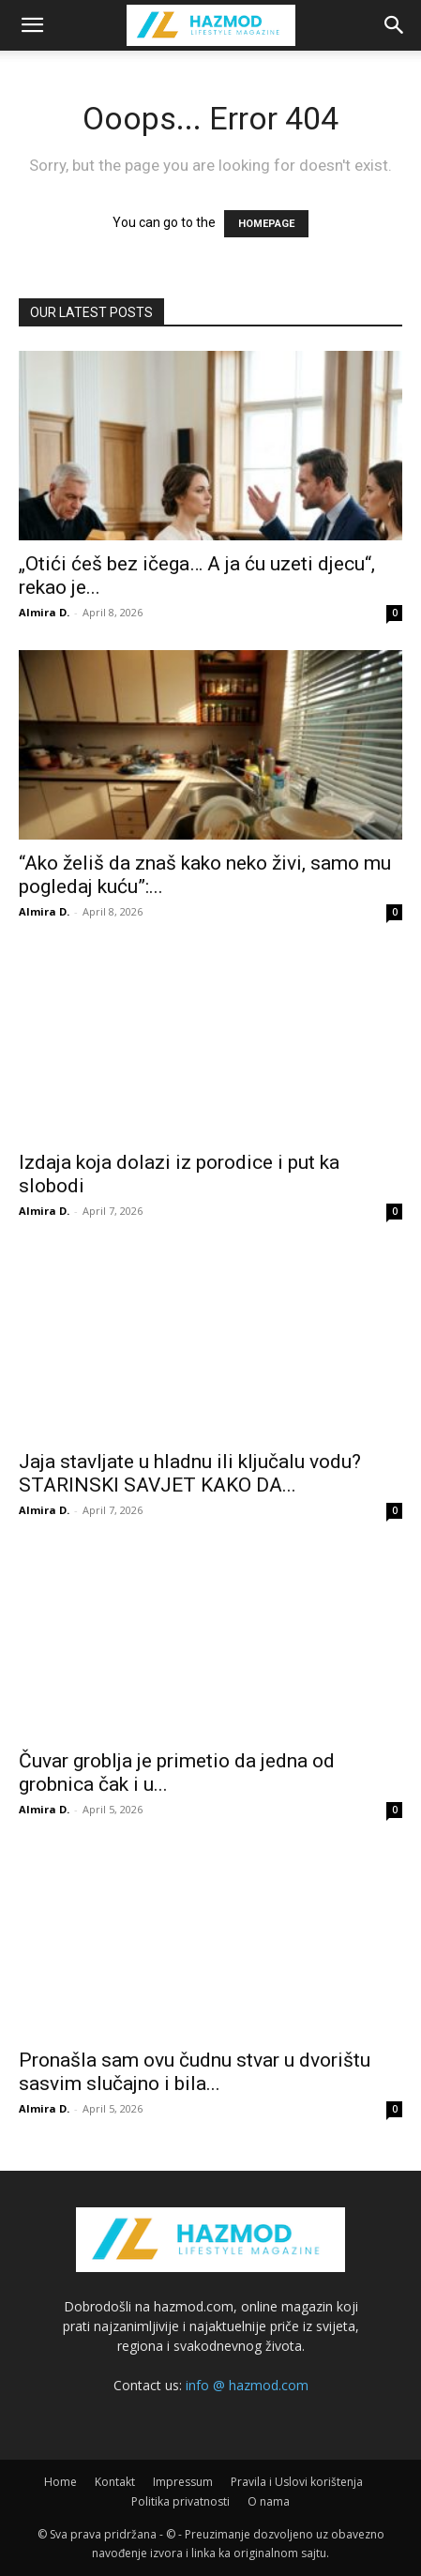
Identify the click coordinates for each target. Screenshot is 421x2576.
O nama (269, 2501)
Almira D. (44, 612)
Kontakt (115, 2482)
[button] (32, 25)
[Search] (394, 25)
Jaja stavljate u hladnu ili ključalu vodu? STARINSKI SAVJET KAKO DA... (190, 1473)
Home (60, 2482)
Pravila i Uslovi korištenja (297, 2482)
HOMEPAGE (266, 224)
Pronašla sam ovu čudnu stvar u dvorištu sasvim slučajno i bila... (194, 2072)
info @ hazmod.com (247, 2385)
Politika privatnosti (180, 2501)
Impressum (183, 2482)
